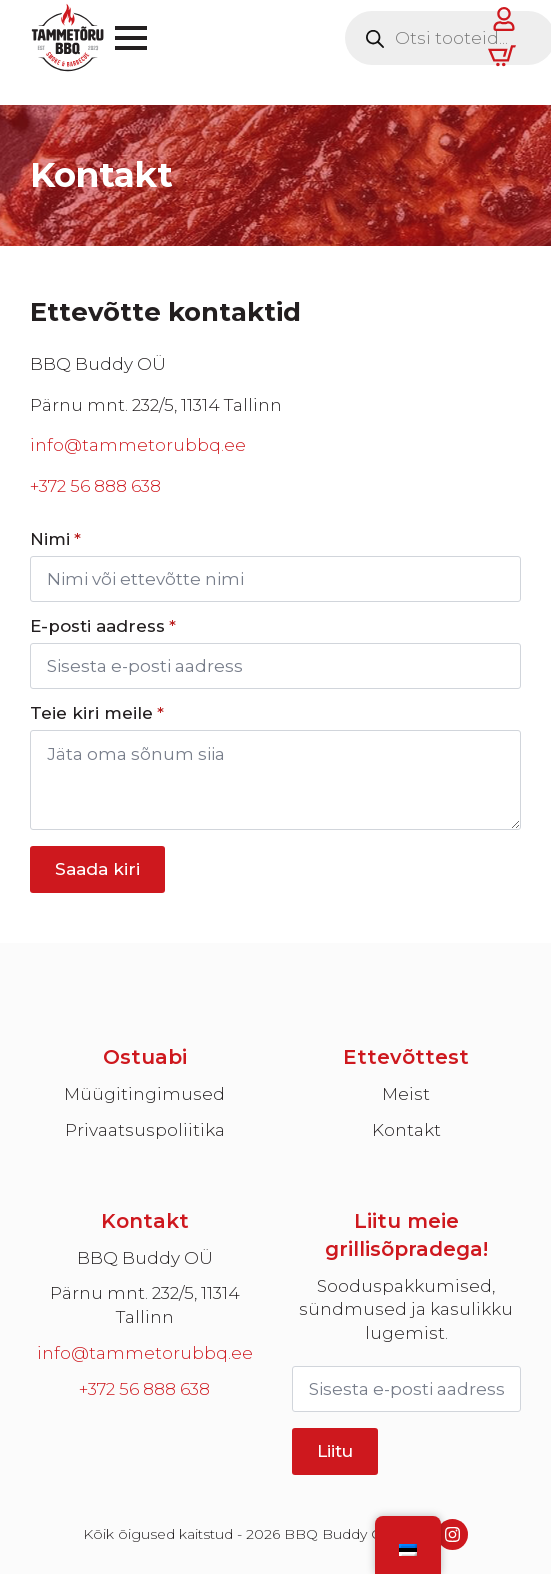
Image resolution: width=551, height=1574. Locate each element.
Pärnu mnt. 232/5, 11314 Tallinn (145, 1305)
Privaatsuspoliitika (145, 1130)
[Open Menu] (131, 38)
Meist (406, 1094)
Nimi (55, 539)
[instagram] (452, 1534)
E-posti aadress (103, 626)
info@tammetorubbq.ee (138, 445)
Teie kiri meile (97, 713)
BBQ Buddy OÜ (145, 1258)
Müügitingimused (144, 1094)
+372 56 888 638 (95, 486)
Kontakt (406, 1130)
